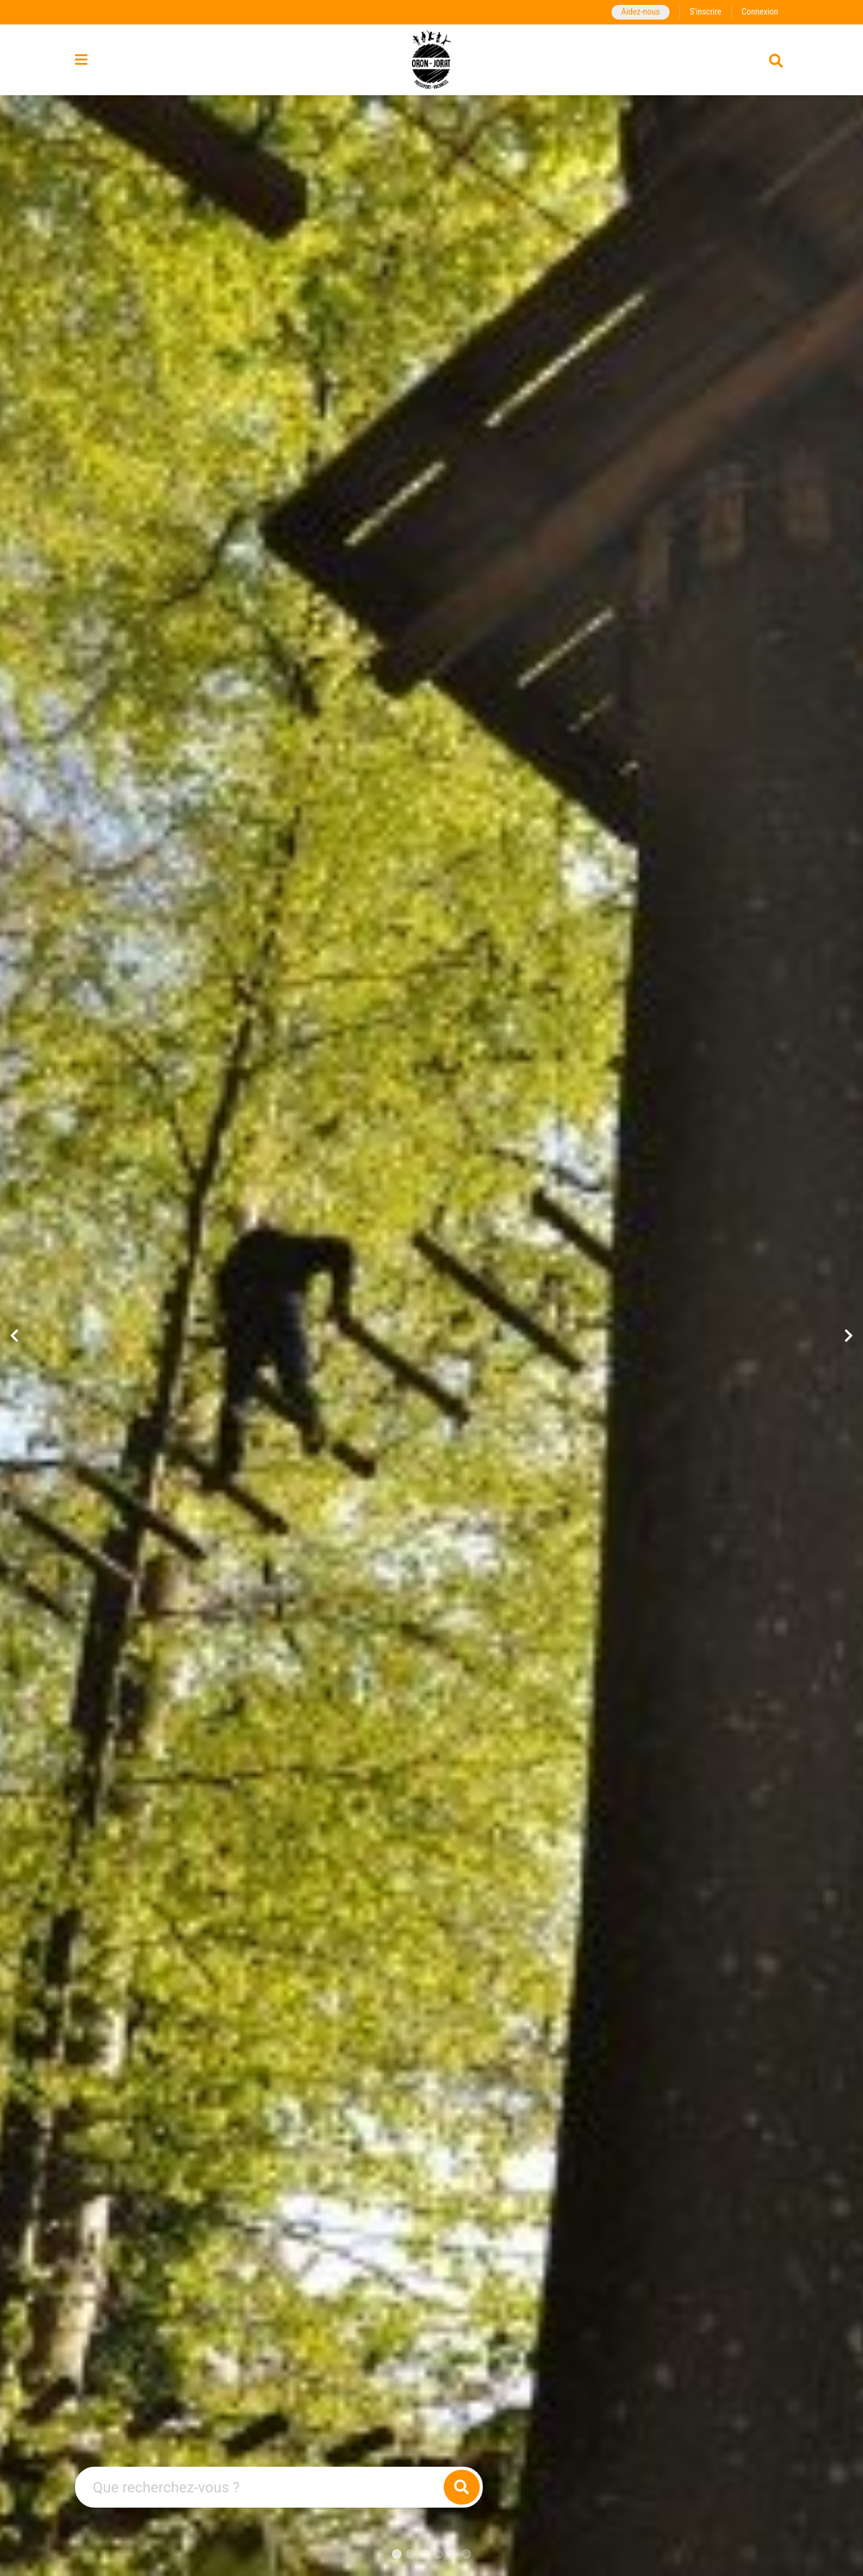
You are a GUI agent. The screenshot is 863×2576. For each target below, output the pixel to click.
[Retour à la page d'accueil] (432, 60)
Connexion (760, 12)
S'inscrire (705, 12)
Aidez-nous (640, 12)
